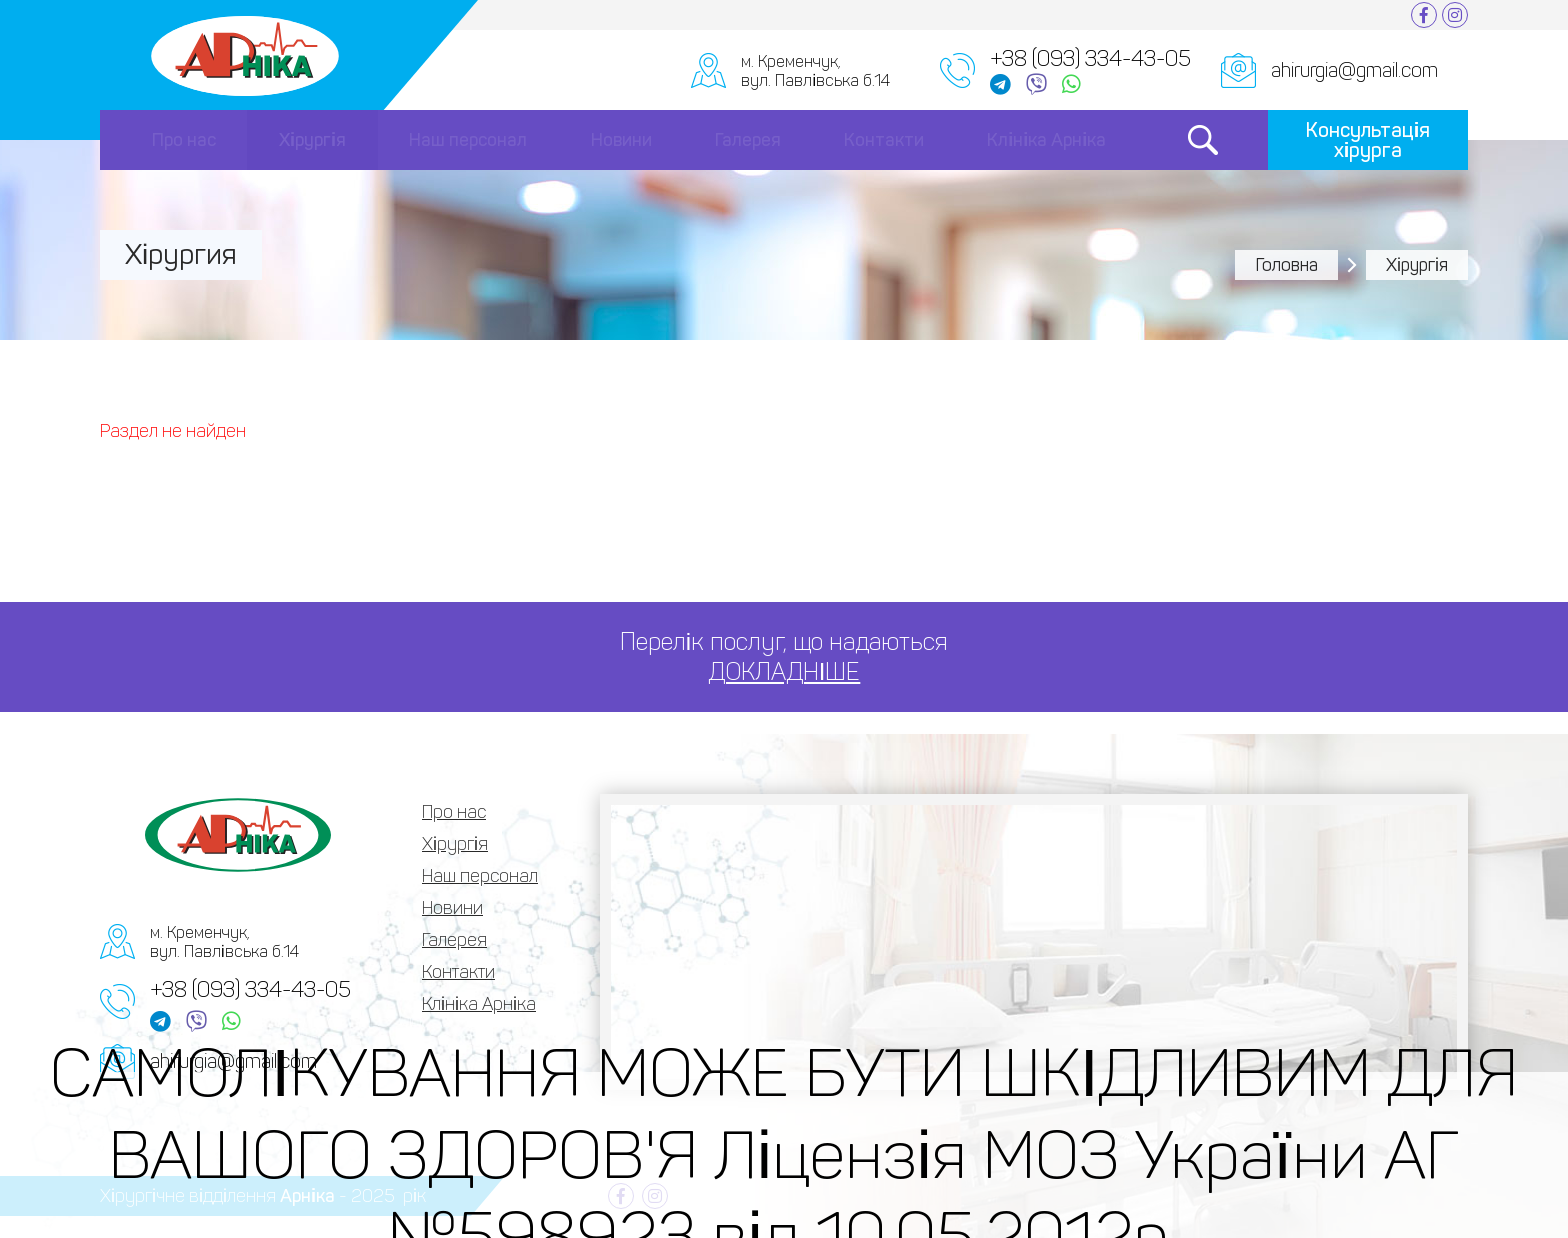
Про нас (184, 140)
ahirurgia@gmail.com (1354, 70)
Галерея (748, 140)
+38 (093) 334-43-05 (250, 989)
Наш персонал (468, 140)
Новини (621, 140)
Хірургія (312, 140)
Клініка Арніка (1046, 140)
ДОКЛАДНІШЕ (784, 671)
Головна (1286, 265)
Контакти (884, 140)
